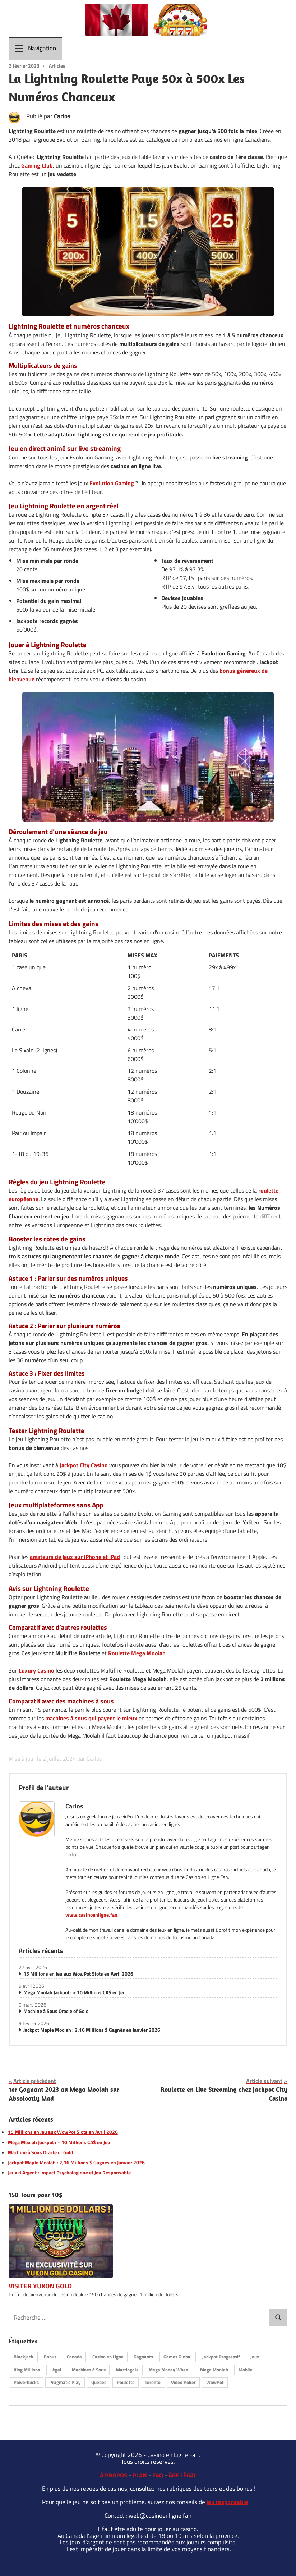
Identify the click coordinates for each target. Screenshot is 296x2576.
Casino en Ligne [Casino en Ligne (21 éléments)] (108, 2356)
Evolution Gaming (111, 483)
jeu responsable (227, 2502)
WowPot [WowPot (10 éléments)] (215, 2382)
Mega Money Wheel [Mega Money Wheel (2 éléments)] (169, 2369)
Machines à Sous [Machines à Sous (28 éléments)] (89, 2369)
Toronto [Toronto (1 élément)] (153, 2382)
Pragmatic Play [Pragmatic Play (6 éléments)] (65, 2382)
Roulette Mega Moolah (137, 1653)
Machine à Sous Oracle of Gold (56, 2011)
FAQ (157, 2475)
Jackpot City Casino (84, 1465)
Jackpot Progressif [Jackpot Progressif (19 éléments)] (221, 2356)
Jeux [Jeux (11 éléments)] (254, 2356)
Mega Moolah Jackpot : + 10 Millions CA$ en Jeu (74, 1992)
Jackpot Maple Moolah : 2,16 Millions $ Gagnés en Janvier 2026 (91, 2029)
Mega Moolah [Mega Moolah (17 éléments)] (214, 2369)
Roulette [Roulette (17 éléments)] (126, 2382)
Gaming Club (37, 165)
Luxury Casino (36, 1670)
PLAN (140, 2475)
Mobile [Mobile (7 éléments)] (246, 2369)
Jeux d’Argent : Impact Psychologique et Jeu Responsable (69, 2173)
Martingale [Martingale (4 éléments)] (127, 2369)
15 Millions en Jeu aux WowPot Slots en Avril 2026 (78, 1973)
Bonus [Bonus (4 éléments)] (50, 2356)
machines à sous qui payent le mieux (91, 1718)
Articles (57, 65)
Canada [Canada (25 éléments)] (74, 2356)
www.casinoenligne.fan (91, 1914)
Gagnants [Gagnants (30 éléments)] (143, 2356)
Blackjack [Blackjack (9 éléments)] (23, 2356)
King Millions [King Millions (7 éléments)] (27, 2369)
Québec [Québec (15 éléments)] (98, 2382)
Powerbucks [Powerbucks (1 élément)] (26, 2382)
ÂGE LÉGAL (182, 2475)
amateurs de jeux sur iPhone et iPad (75, 1556)
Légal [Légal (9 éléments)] (55, 2369)
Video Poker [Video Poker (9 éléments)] (183, 2382)
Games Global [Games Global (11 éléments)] (177, 2356)
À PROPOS (113, 2475)
